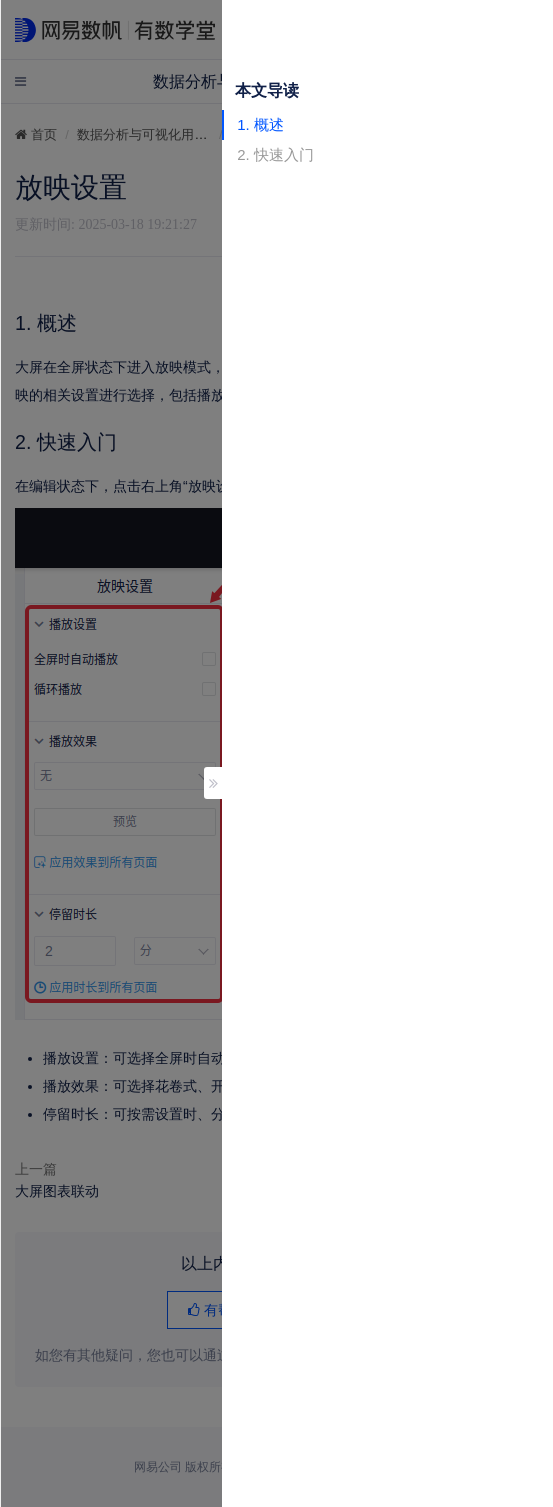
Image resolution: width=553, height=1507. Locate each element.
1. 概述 (260, 124)
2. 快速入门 (275, 154)
